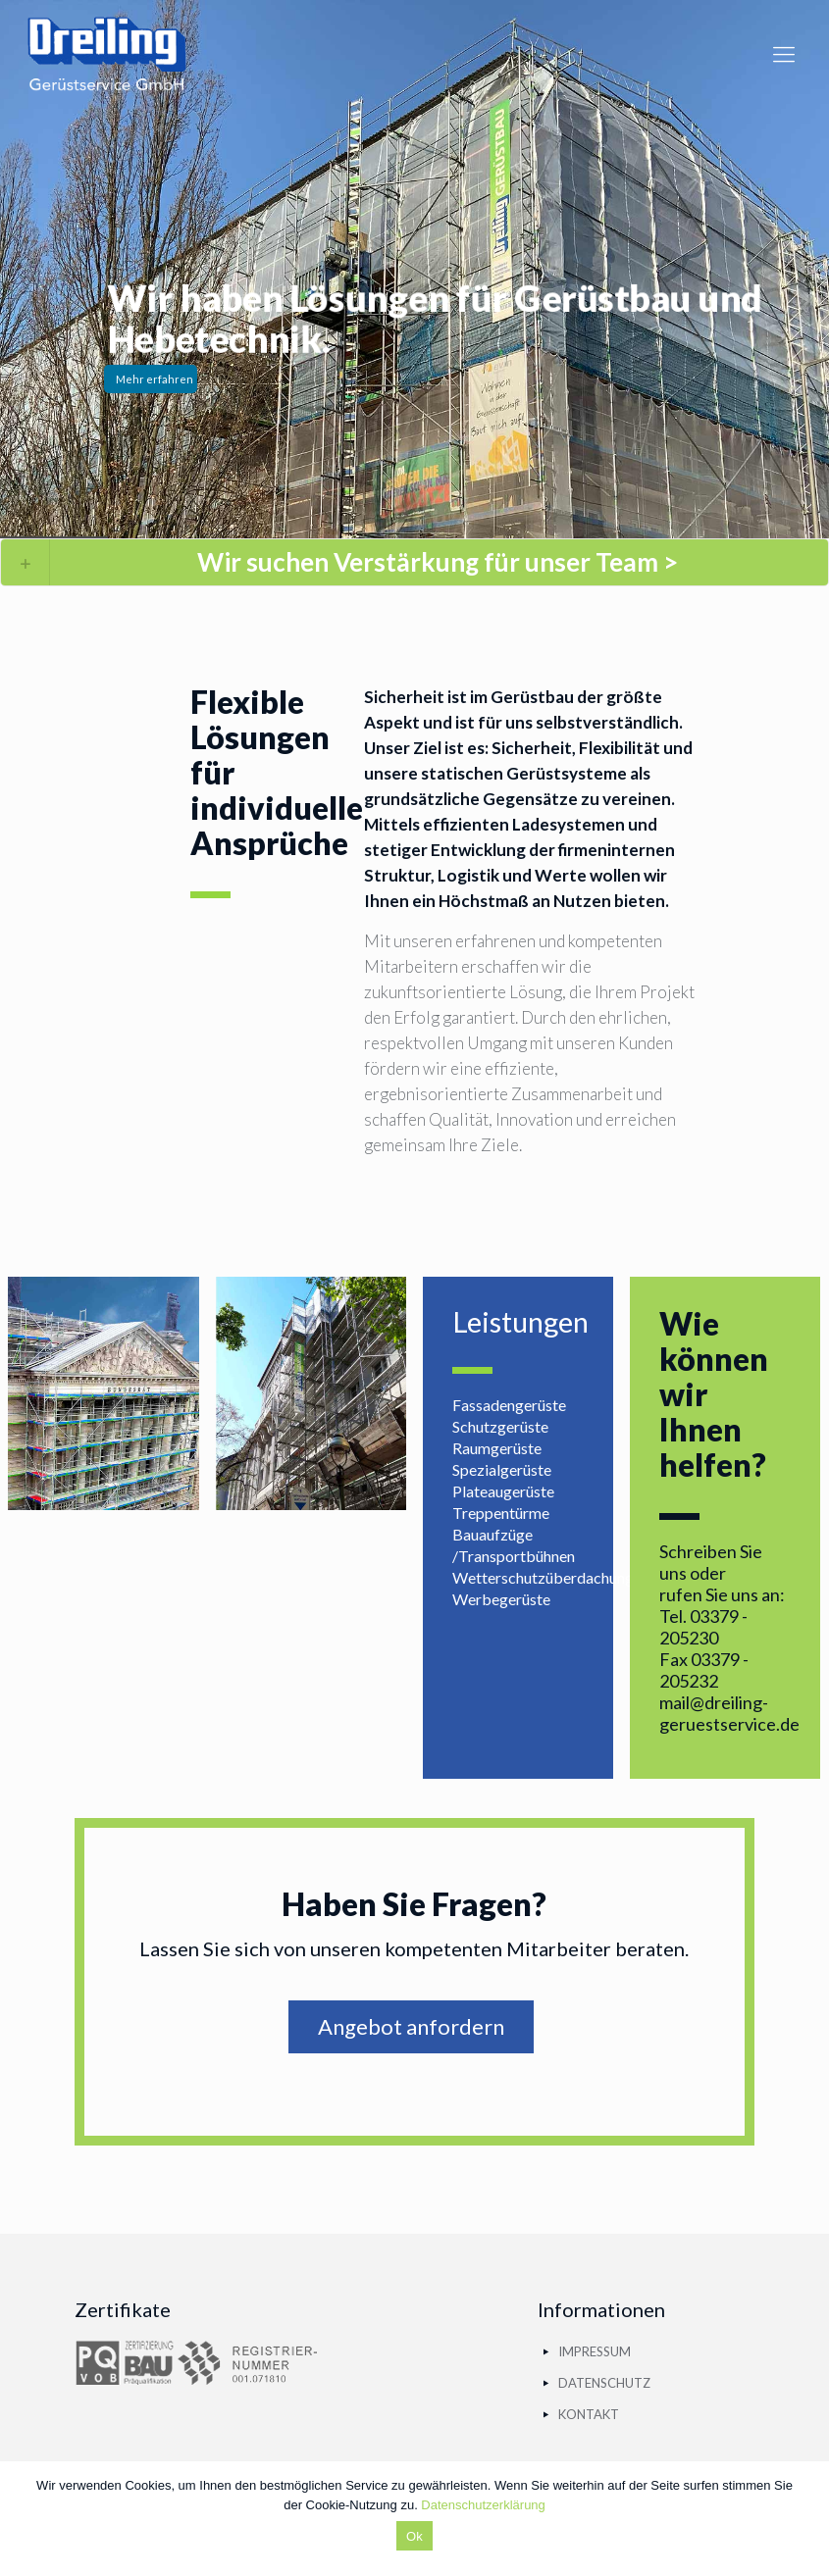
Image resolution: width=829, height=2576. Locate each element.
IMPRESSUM (594, 2351)
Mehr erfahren (154, 379)
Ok (414, 2536)
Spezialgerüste (501, 1469)
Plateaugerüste (503, 1491)
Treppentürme (500, 1512)
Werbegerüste (501, 1599)
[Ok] (804, 2519)
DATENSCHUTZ (604, 2383)
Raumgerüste (497, 1448)
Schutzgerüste (500, 1426)
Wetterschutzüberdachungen (550, 1577)
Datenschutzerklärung (482, 2505)
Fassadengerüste (509, 1404)
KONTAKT (588, 2414)
